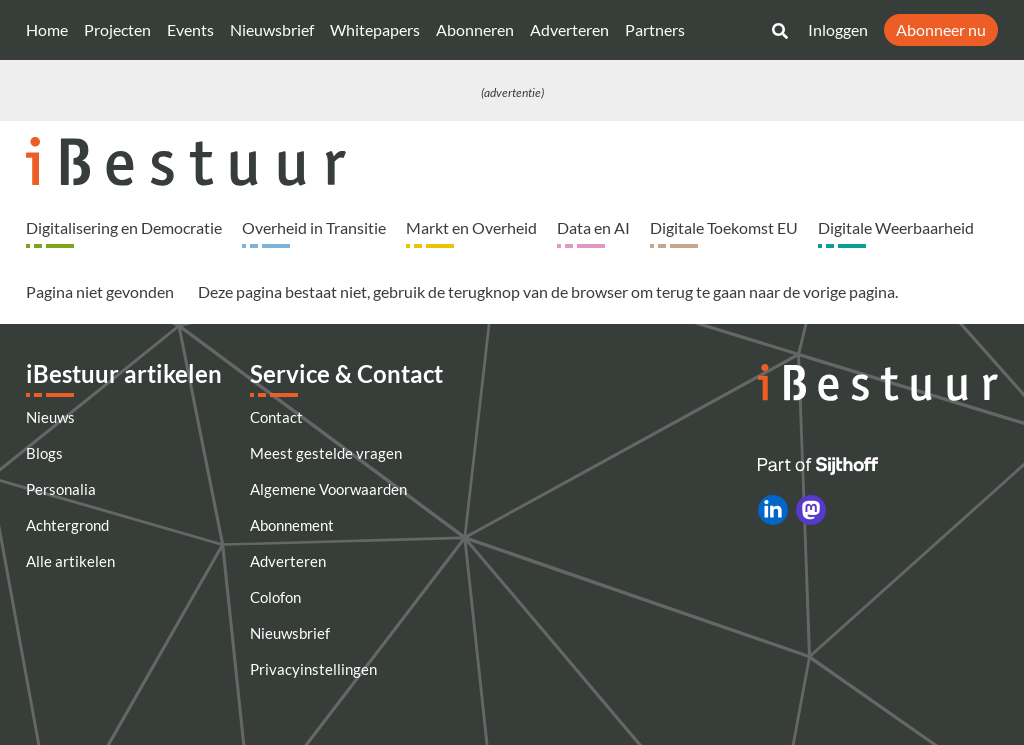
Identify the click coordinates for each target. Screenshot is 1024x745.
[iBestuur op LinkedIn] (773, 510)
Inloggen (838, 29)
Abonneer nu (941, 29)
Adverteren (569, 29)
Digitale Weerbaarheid (896, 227)
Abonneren (475, 29)
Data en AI (593, 227)
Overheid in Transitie (314, 227)
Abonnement (292, 525)
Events (190, 29)
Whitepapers (375, 29)
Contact (276, 417)
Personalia (61, 489)
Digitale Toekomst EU (724, 227)
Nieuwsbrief (272, 29)
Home (47, 29)
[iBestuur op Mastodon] (811, 510)
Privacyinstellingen (313, 669)
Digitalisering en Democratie (124, 227)
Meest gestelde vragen (326, 453)
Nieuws (50, 417)
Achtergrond (67, 525)
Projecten (117, 29)
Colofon (275, 597)
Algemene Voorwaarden (328, 489)
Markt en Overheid (471, 227)
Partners (655, 29)
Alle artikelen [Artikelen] (70, 561)
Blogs (44, 453)
